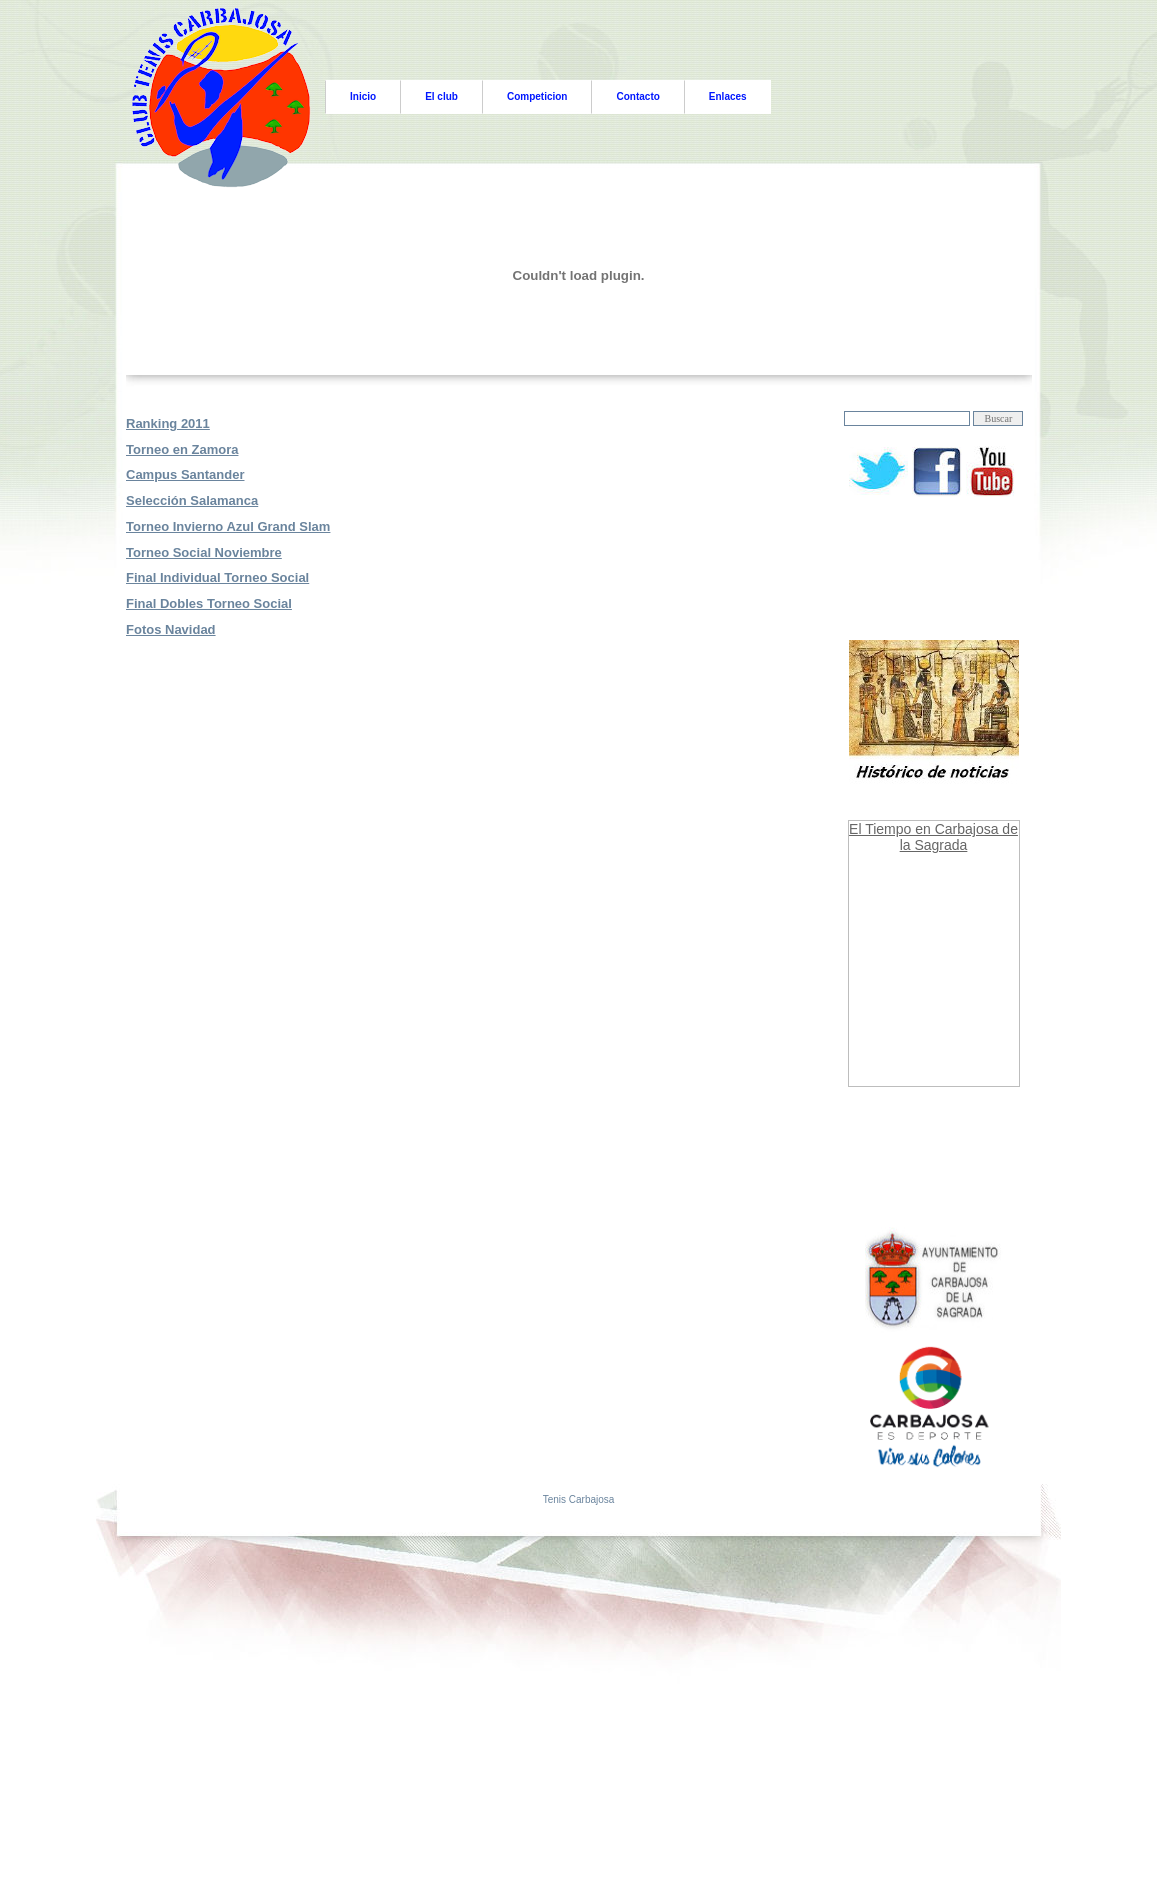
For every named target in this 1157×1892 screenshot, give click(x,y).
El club (441, 96)
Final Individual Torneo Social (217, 577)
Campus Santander (185, 474)
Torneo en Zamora (182, 449)
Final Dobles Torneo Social (209, 603)
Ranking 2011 (168, 423)
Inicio (363, 96)
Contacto (637, 96)
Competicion (537, 96)
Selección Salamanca (192, 500)
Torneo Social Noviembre (204, 552)
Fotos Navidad (171, 629)
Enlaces (728, 96)
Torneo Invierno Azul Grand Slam (228, 526)
